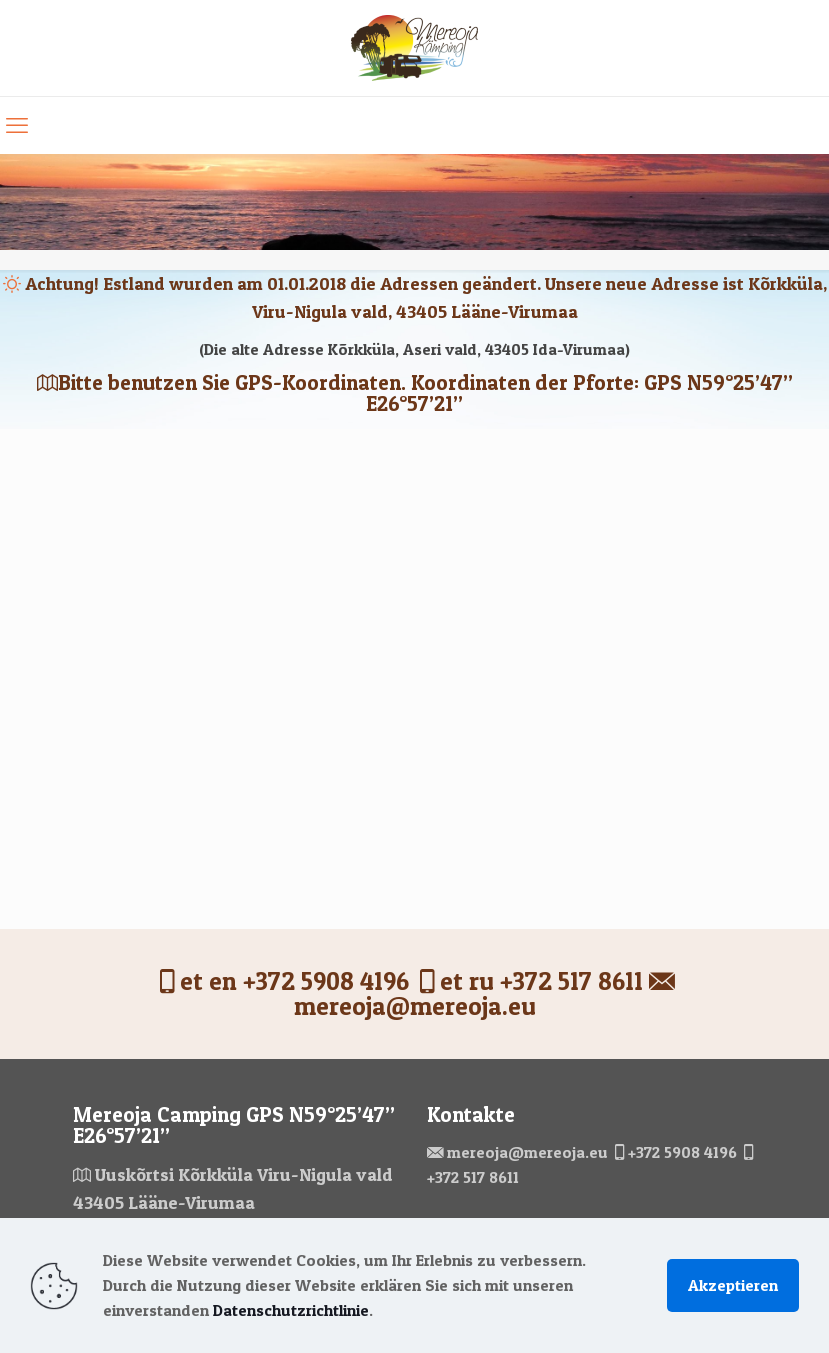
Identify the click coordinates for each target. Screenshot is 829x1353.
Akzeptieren (733, 1285)
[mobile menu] (17, 125)
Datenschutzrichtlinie (291, 1310)
